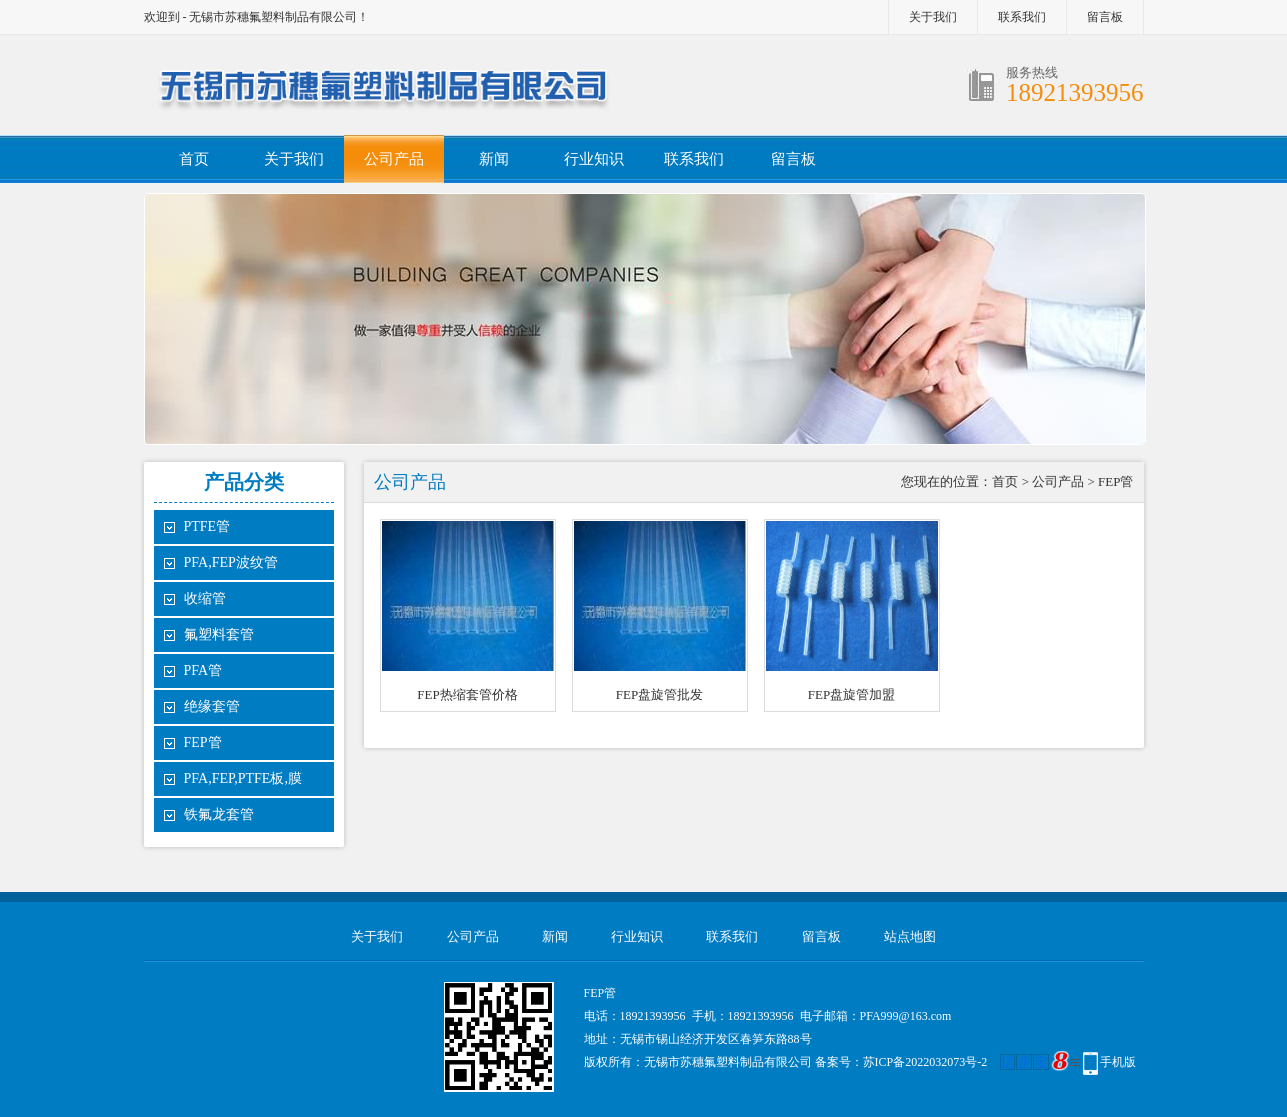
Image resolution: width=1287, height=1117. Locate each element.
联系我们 (1022, 17)
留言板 (1105, 17)
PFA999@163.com (906, 1016)
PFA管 (203, 670)
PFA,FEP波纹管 (231, 562)
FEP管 (203, 742)
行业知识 (594, 159)
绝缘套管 (212, 706)
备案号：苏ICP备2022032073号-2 (901, 1062)
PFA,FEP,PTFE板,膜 (243, 778)
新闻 (494, 159)
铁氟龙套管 (219, 814)
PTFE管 (207, 526)
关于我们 (933, 17)
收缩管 (205, 598)
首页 (194, 159)
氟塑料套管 (219, 634)
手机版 (1118, 1062)
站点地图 (910, 936)
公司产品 (394, 159)
